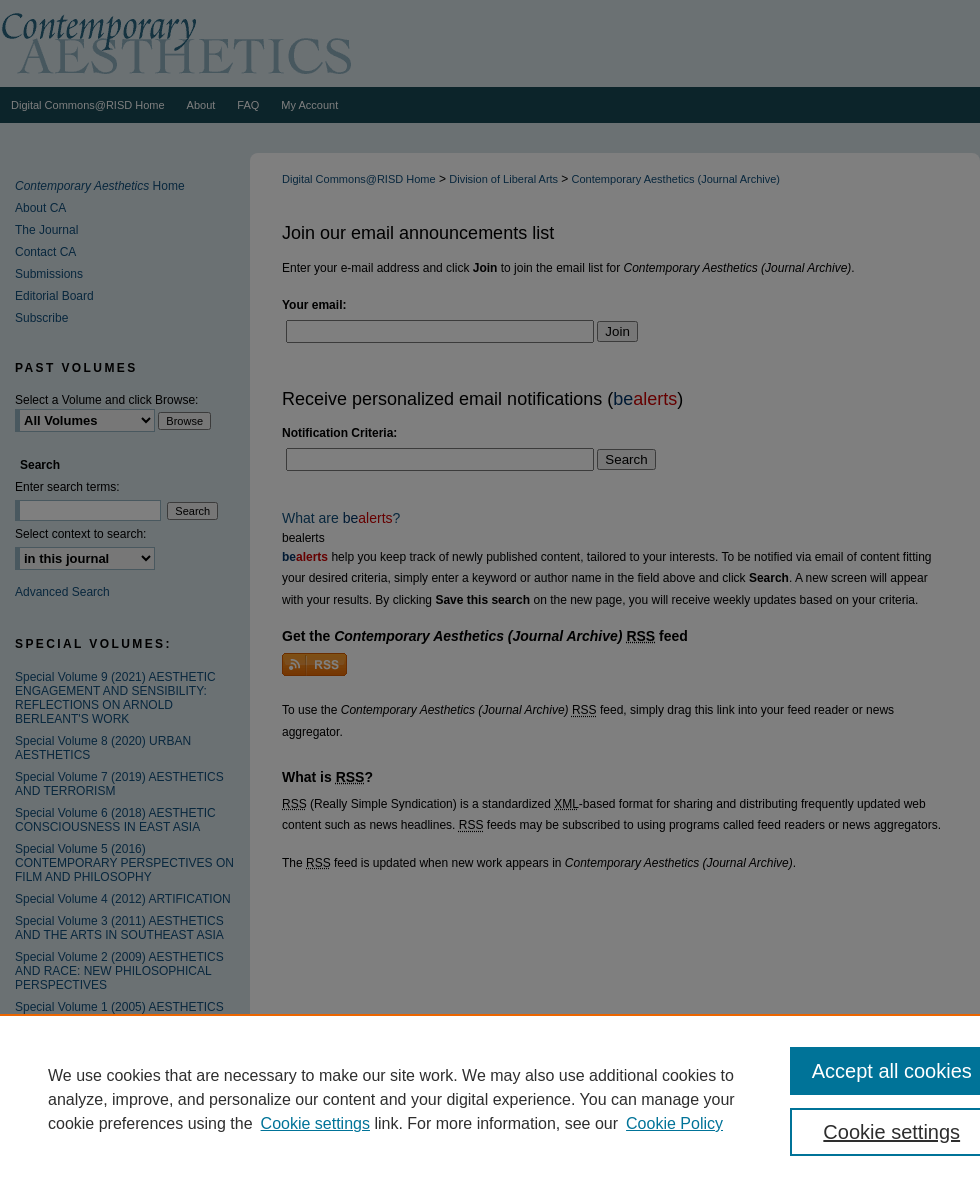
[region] (490, 1099)
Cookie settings (315, 1123)
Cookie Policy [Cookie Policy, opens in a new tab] (674, 1123)
